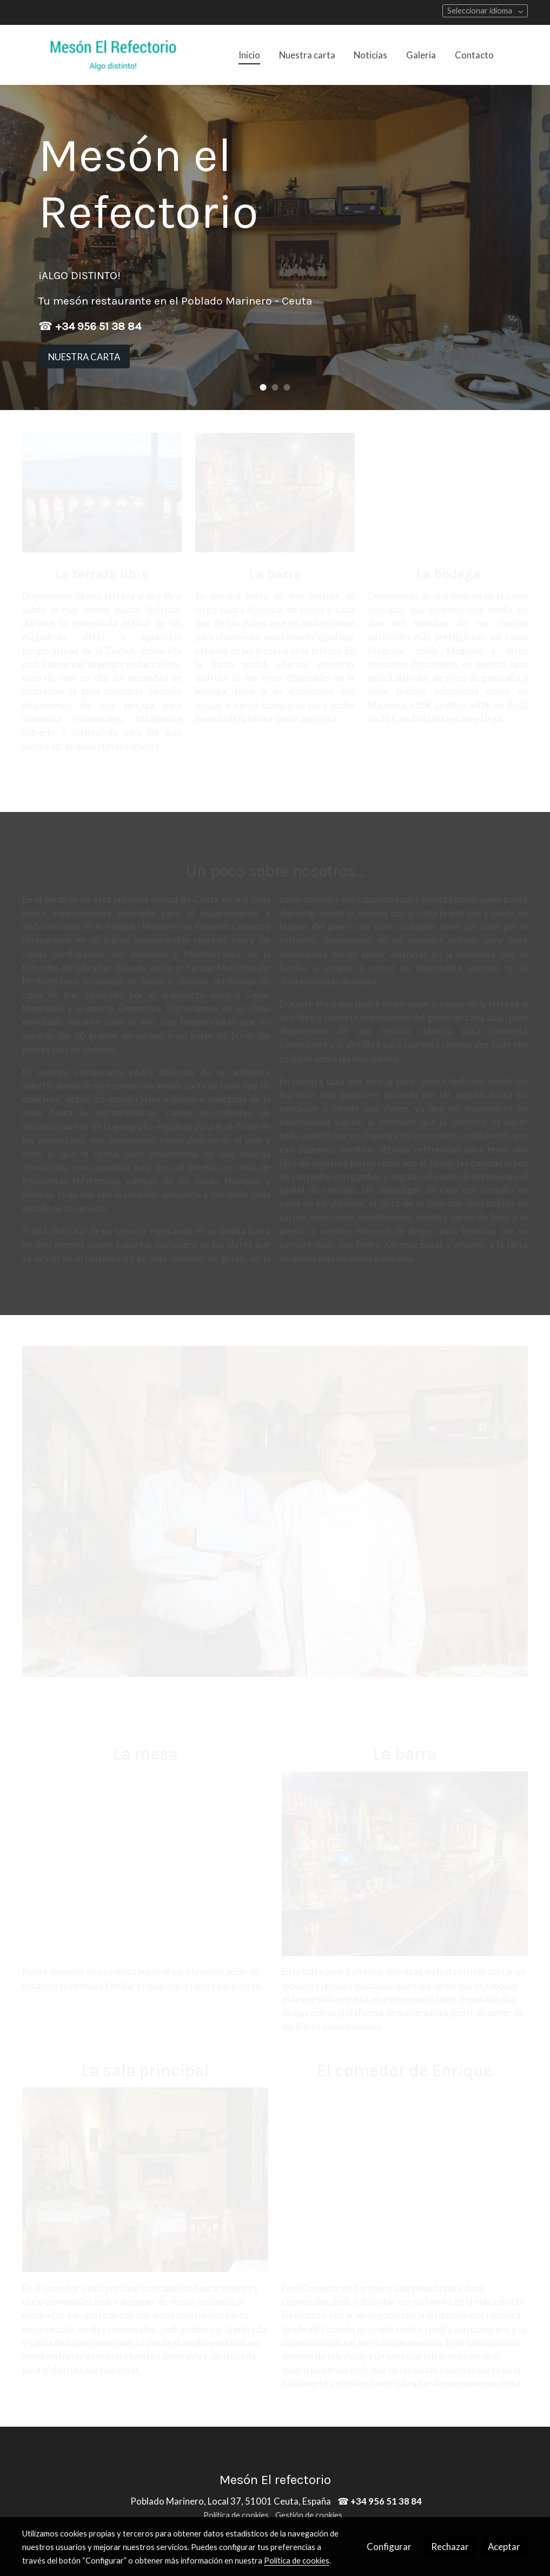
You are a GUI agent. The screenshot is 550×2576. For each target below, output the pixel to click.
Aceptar (504, 2546)
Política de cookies (236, 2515)
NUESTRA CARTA (84, 356)
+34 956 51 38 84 (98, 326)
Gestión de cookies (308, 2515)
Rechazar (450, 2546)
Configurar (389, 2546)
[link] (113, 55)
